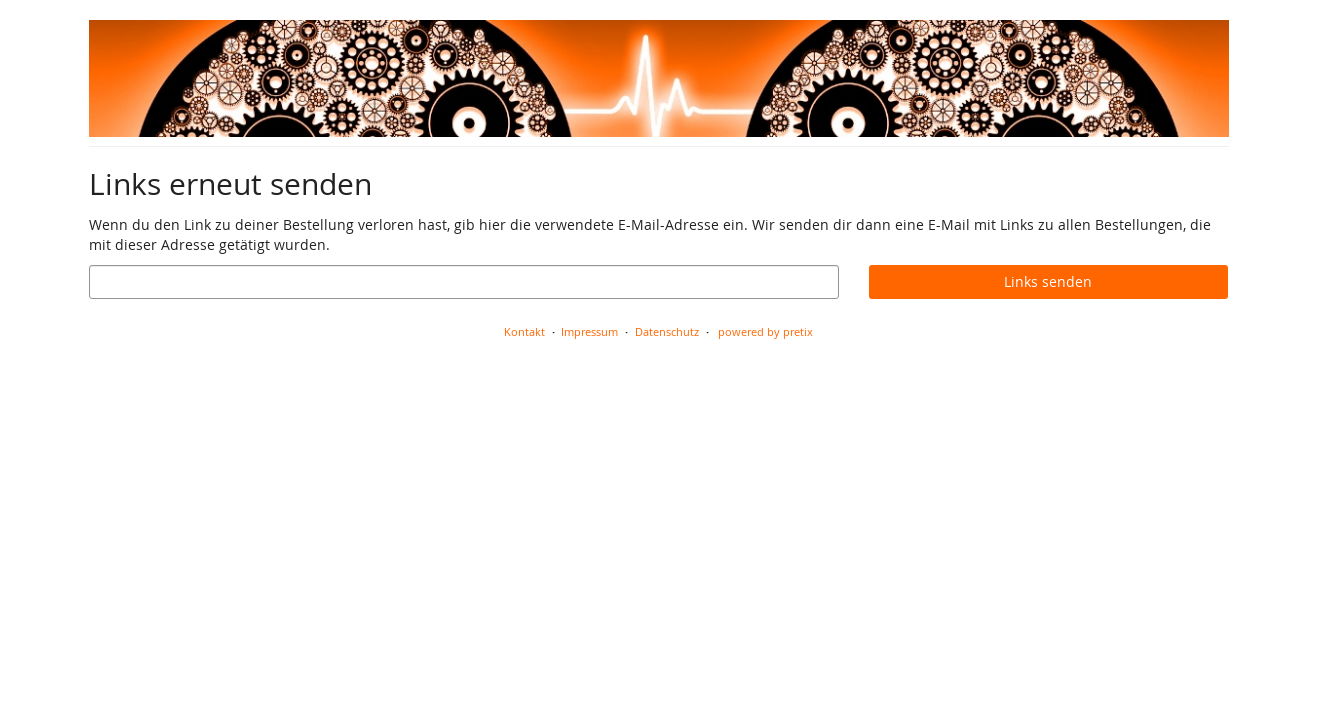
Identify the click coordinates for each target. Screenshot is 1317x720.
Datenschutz (667, 331)
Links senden (1048, 281)
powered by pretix (765, 331)
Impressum (589, 331)
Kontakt (524, 331)
